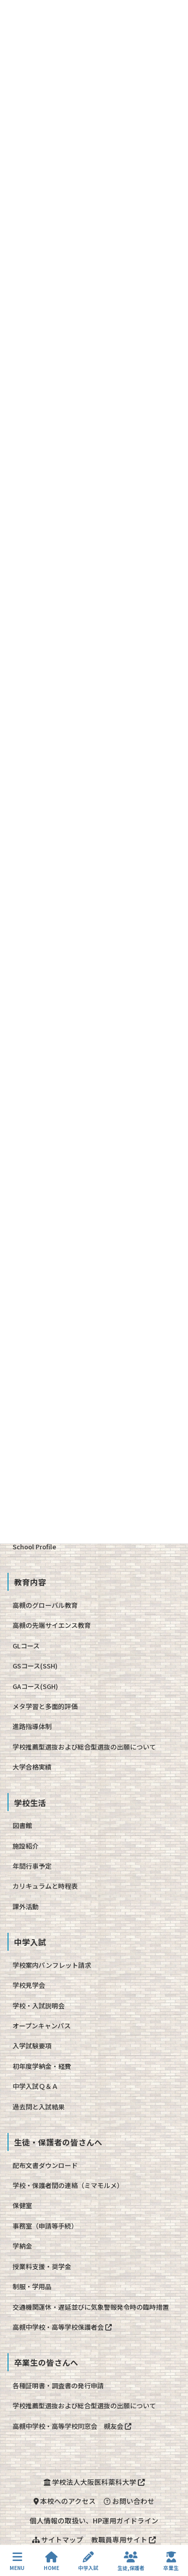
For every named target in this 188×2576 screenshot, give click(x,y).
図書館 (22, 1825)
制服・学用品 (32, 2286)
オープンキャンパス (42, 2025)
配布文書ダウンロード (45, 2165)
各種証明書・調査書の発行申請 (58, 2385)
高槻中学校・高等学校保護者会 (62, 2327)
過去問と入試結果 (39, 2106)
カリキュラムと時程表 (45, 1886)
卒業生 (170, 2561)
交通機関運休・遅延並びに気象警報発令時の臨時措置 (91, 2307)
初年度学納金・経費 (42, 2066)
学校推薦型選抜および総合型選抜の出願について (84, 1747)
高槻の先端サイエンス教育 (52, 1625)
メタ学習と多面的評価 (45, 1706)
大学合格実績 (32, 1767)
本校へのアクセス (65, 2501)
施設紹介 (26, 1846)
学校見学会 (29, 1985)
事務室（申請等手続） (45, 2226)
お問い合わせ (129, 2501)
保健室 (22, 2205)
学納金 (22, 2246)
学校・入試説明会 (39, 2005)
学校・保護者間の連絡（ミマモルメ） (68, 2185)
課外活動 (26, 1906)
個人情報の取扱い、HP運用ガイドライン (94, 2520)
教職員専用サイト (123, 2539)
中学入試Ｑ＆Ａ (35, 2086)
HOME (51, 2561)
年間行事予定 (32, 1866)
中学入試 (88, 2561)
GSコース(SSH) (35, 1665)
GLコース (26, 1645)
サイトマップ (57, 2539)
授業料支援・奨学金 (42, 2266)
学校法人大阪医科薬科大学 (94, 2482)
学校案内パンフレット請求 (52, 1965)
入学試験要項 (32, 2045)
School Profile (34, 1546)
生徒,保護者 (130, 2561)
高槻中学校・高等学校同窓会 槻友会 (72, 2426)
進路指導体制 (32, 1726)
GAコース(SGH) (35, 1686)
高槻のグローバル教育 (45, 1605)
